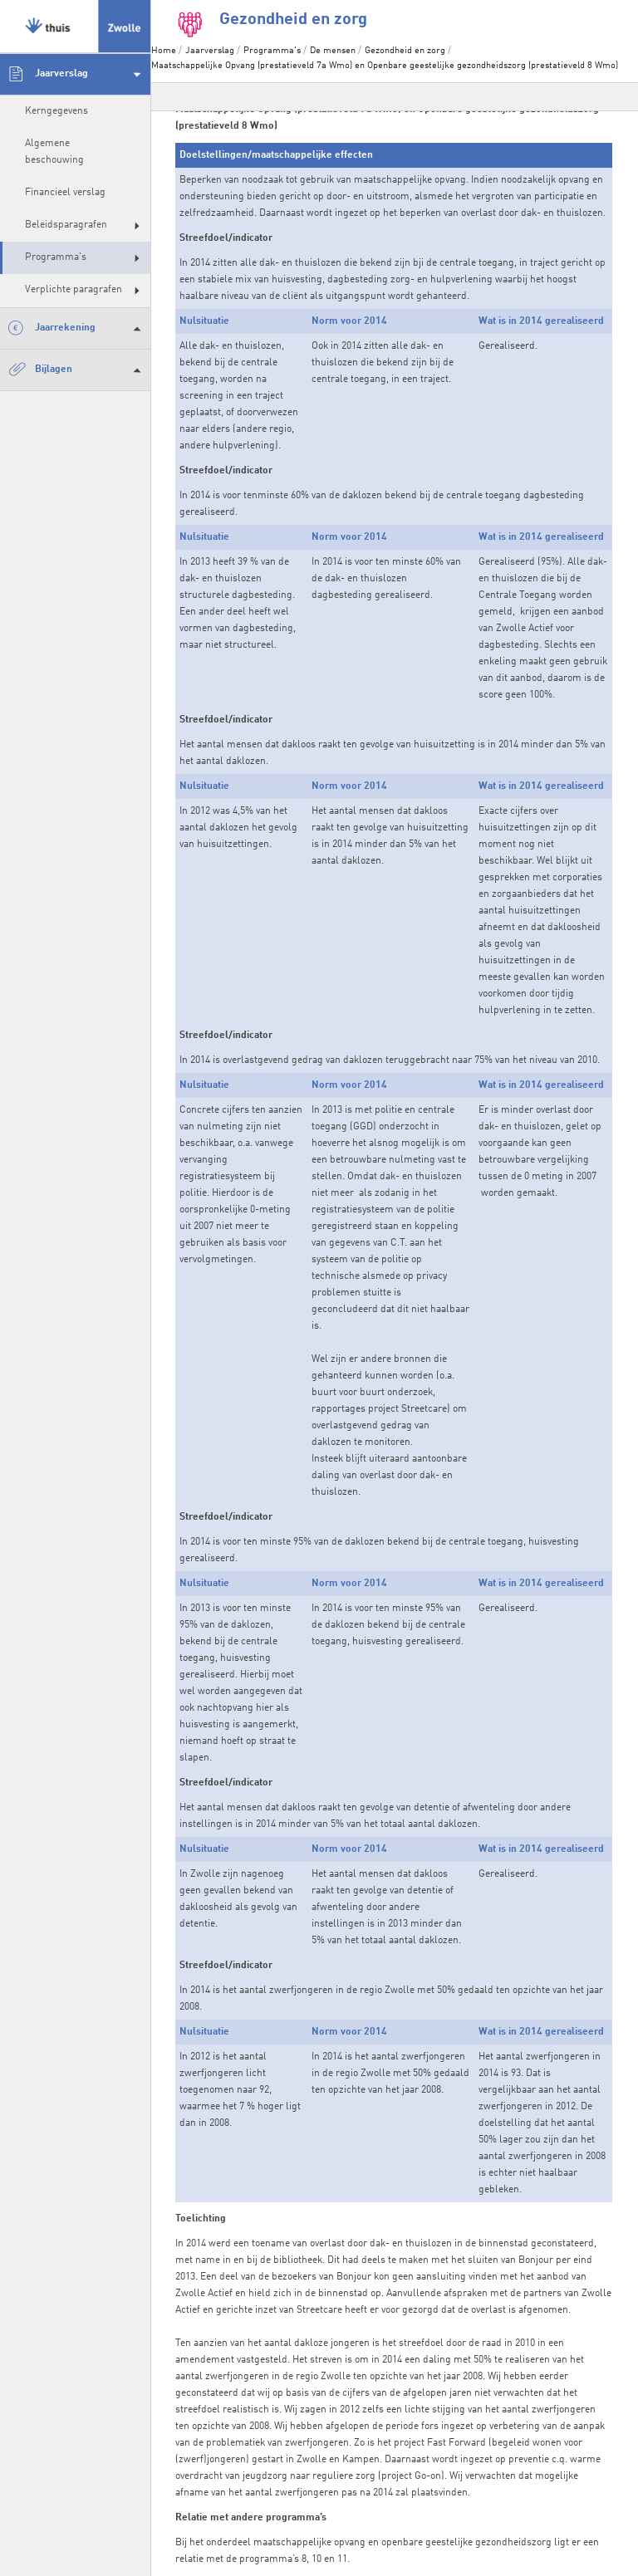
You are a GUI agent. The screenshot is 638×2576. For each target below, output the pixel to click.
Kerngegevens (56, 111)
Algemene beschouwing (54, 151)
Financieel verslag (65, 193)
